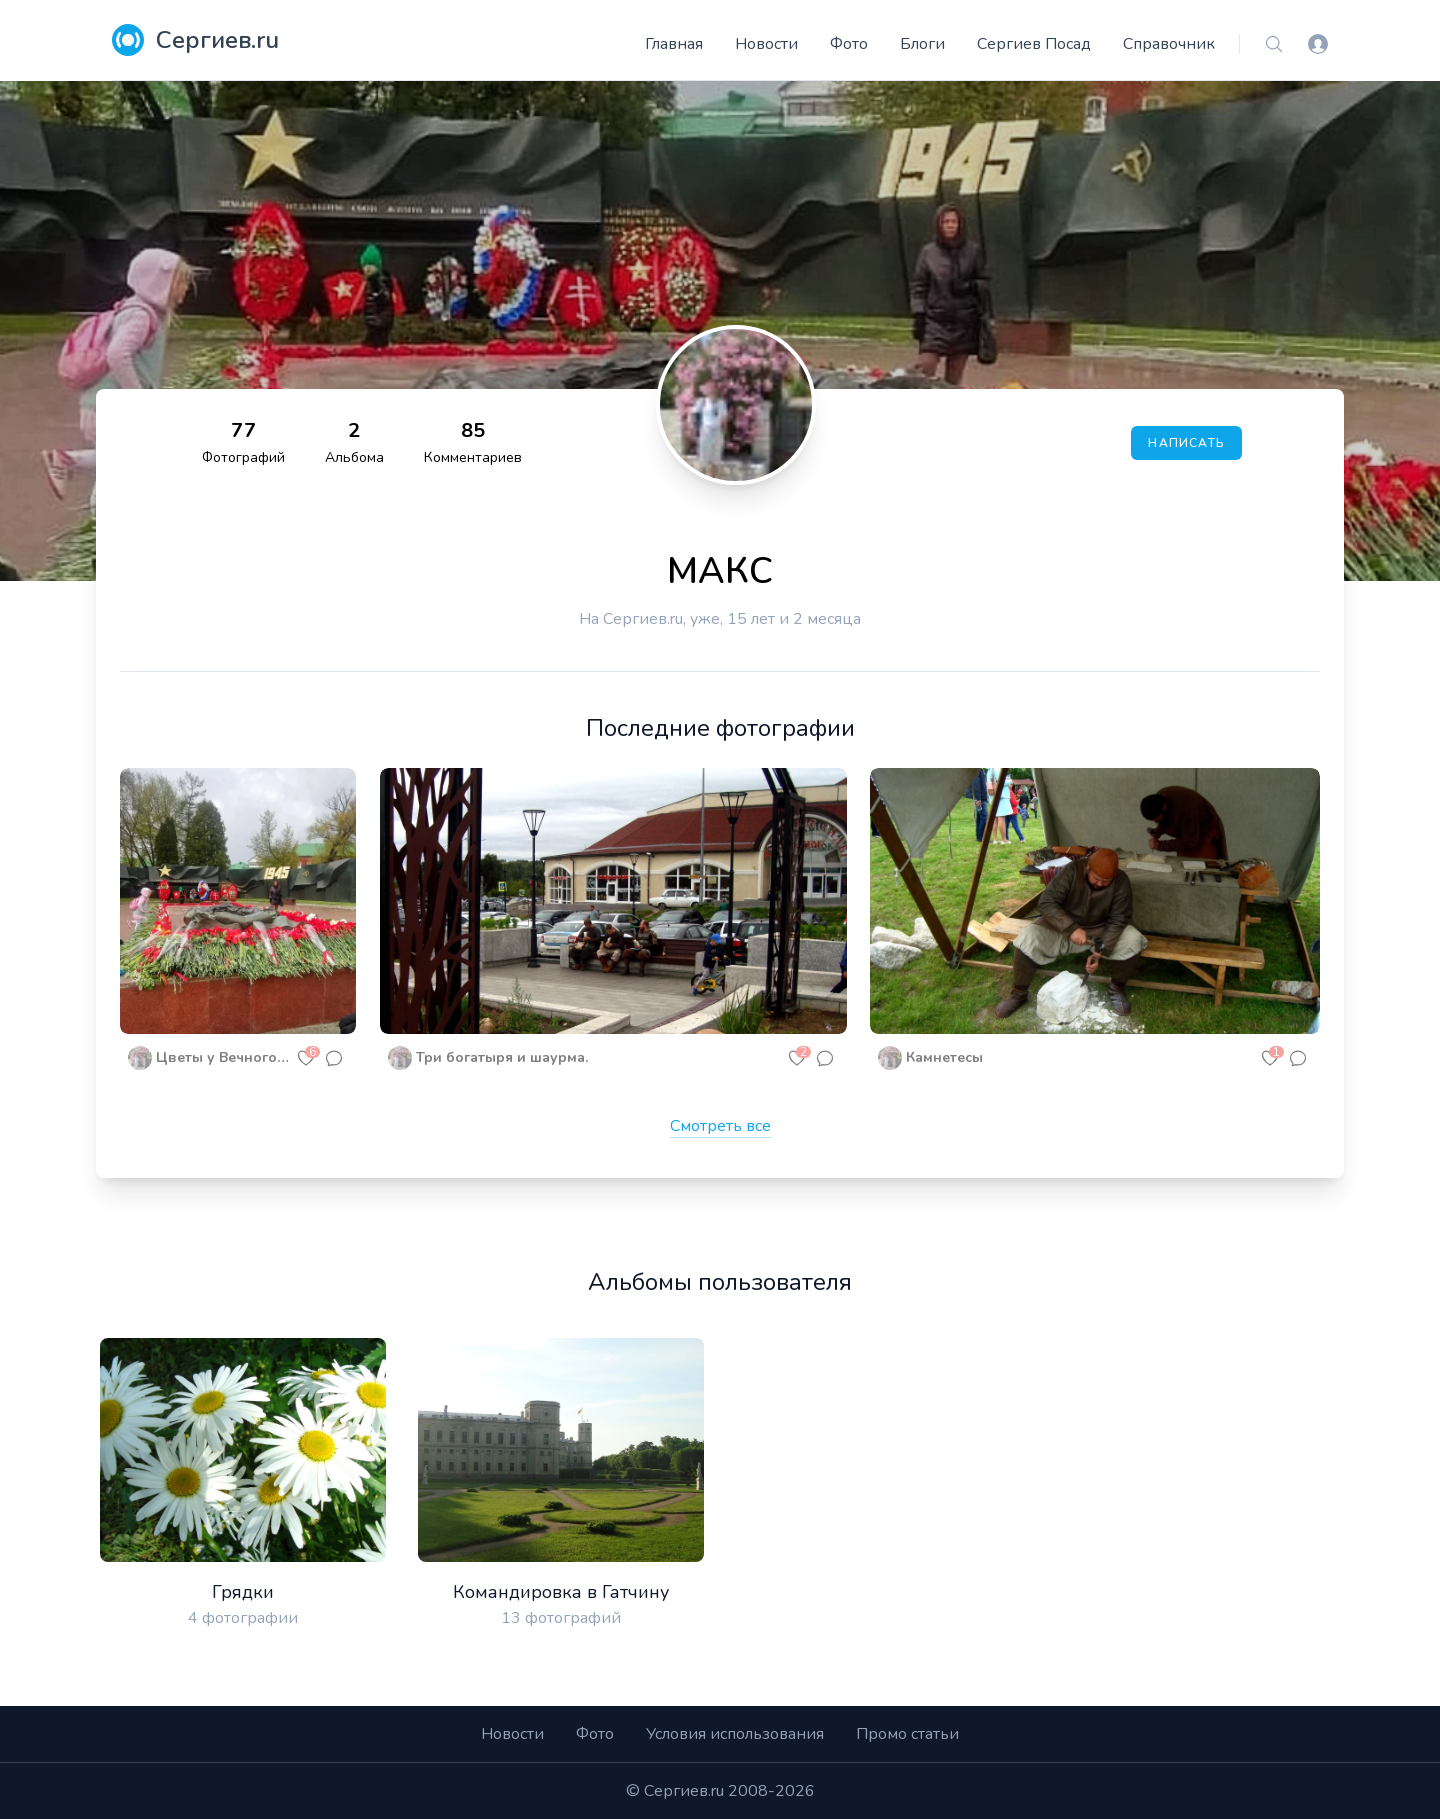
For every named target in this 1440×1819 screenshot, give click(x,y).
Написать (1186, 443)
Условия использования (735, 1734)
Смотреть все (720, 1126)
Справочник (1169, 44)
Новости (766, 44)
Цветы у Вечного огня (224, 1057)
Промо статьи (907, 1734)
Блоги (922, 44)
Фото (849, 44)
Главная (674, 44)
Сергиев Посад (1034, 44)
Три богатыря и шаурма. (502, 1057)
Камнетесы (944, 1057)
